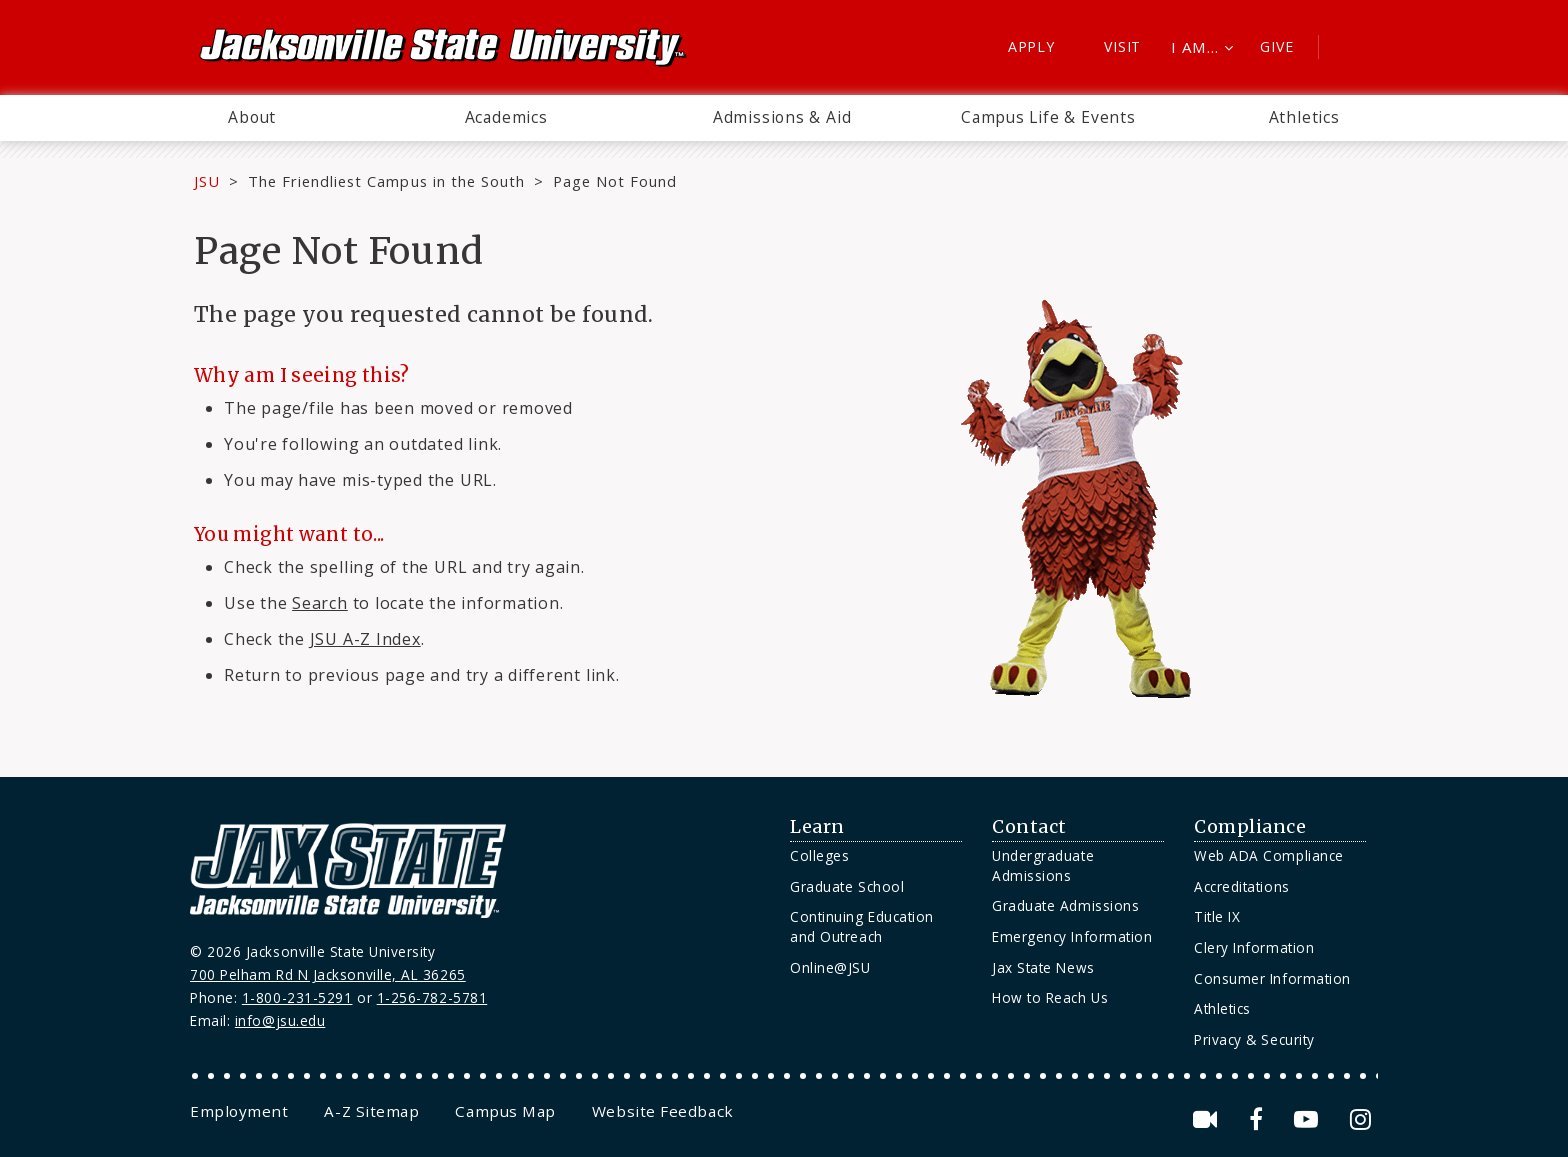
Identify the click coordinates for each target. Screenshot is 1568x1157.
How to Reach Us (1050, 997)
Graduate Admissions (1065, 905)
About (252, 117)
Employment (239, 1111)
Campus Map (505, 1111)
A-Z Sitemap (371, 1111)
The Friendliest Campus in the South (386, 181)
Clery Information (1254, 947)
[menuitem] (252, 118)
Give (1276, 46)
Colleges (819, 855)
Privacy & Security (1254, 1039)
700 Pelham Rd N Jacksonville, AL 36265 (328, 974)
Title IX (1217, 916)
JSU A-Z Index (365, 639)
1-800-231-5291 (297, 997)
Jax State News (1043, 967)
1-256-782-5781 (432, 997)
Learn (817, 827)
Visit (1122, 46)
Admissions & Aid (782, 117)
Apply (1031, 46)
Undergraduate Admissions (1043, 865)
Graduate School (847, 886)
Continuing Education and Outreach (862, 926)
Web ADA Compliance (1269, 855)
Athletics (1304, 117)
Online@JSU (830, 967)
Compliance (1250, 827)
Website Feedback (663, 1111)
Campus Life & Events (1048, 117)
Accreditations (1242, 886)
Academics (506, 117)
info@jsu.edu (280, 1020)
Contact (1029, 827)
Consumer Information (1272, 978)
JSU (207, 181)
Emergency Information (1072, 936)
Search (320, 603)
